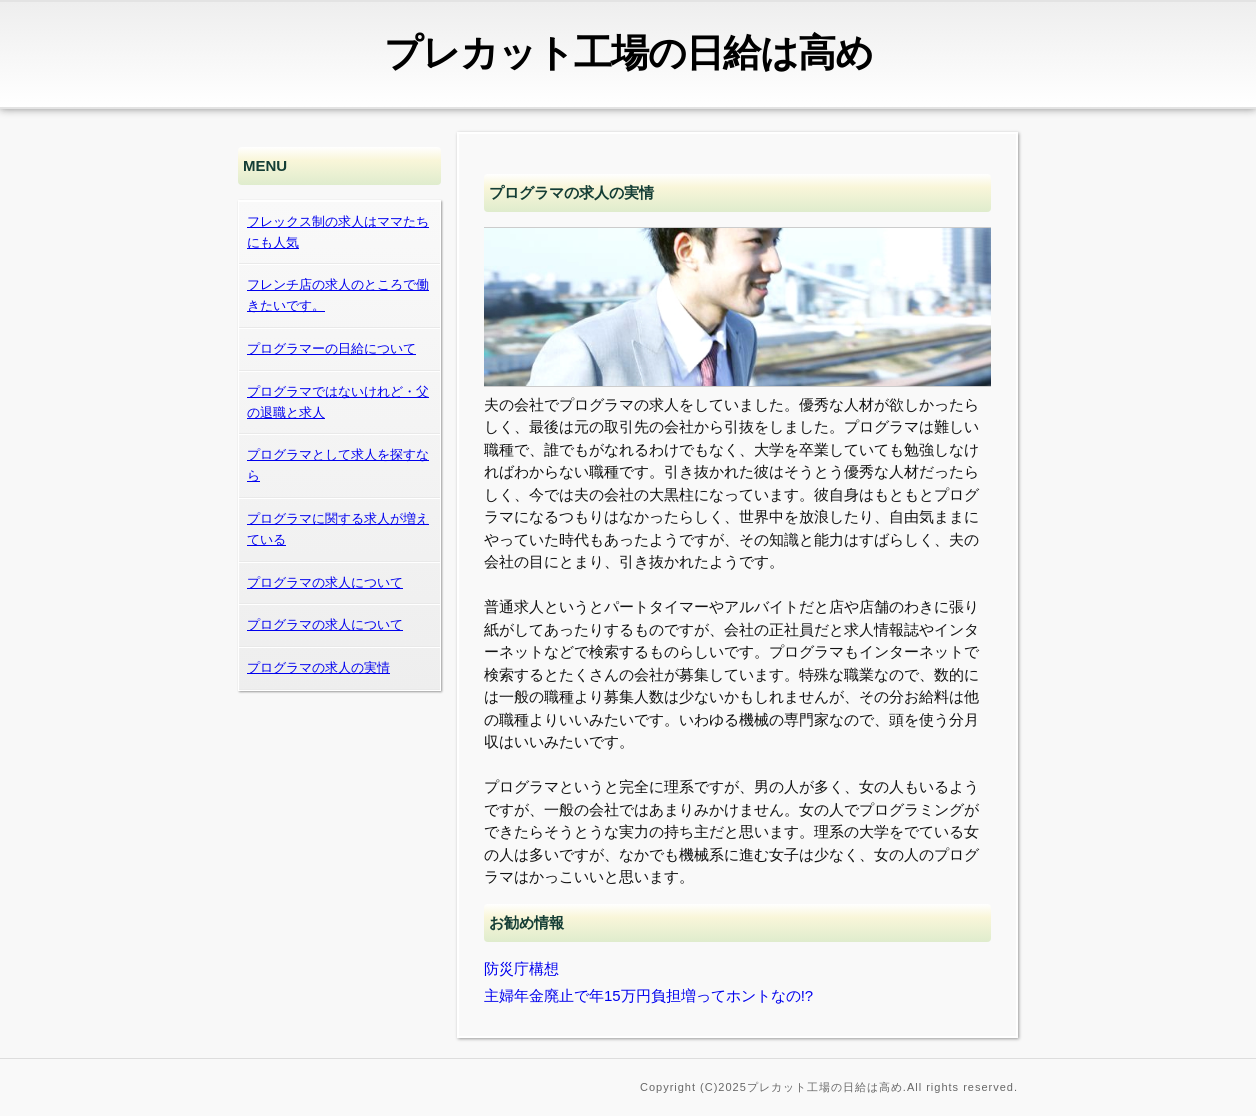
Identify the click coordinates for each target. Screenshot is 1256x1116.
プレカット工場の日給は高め (628, 53)
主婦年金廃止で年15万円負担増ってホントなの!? (648, 995)
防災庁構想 (521, 968)
